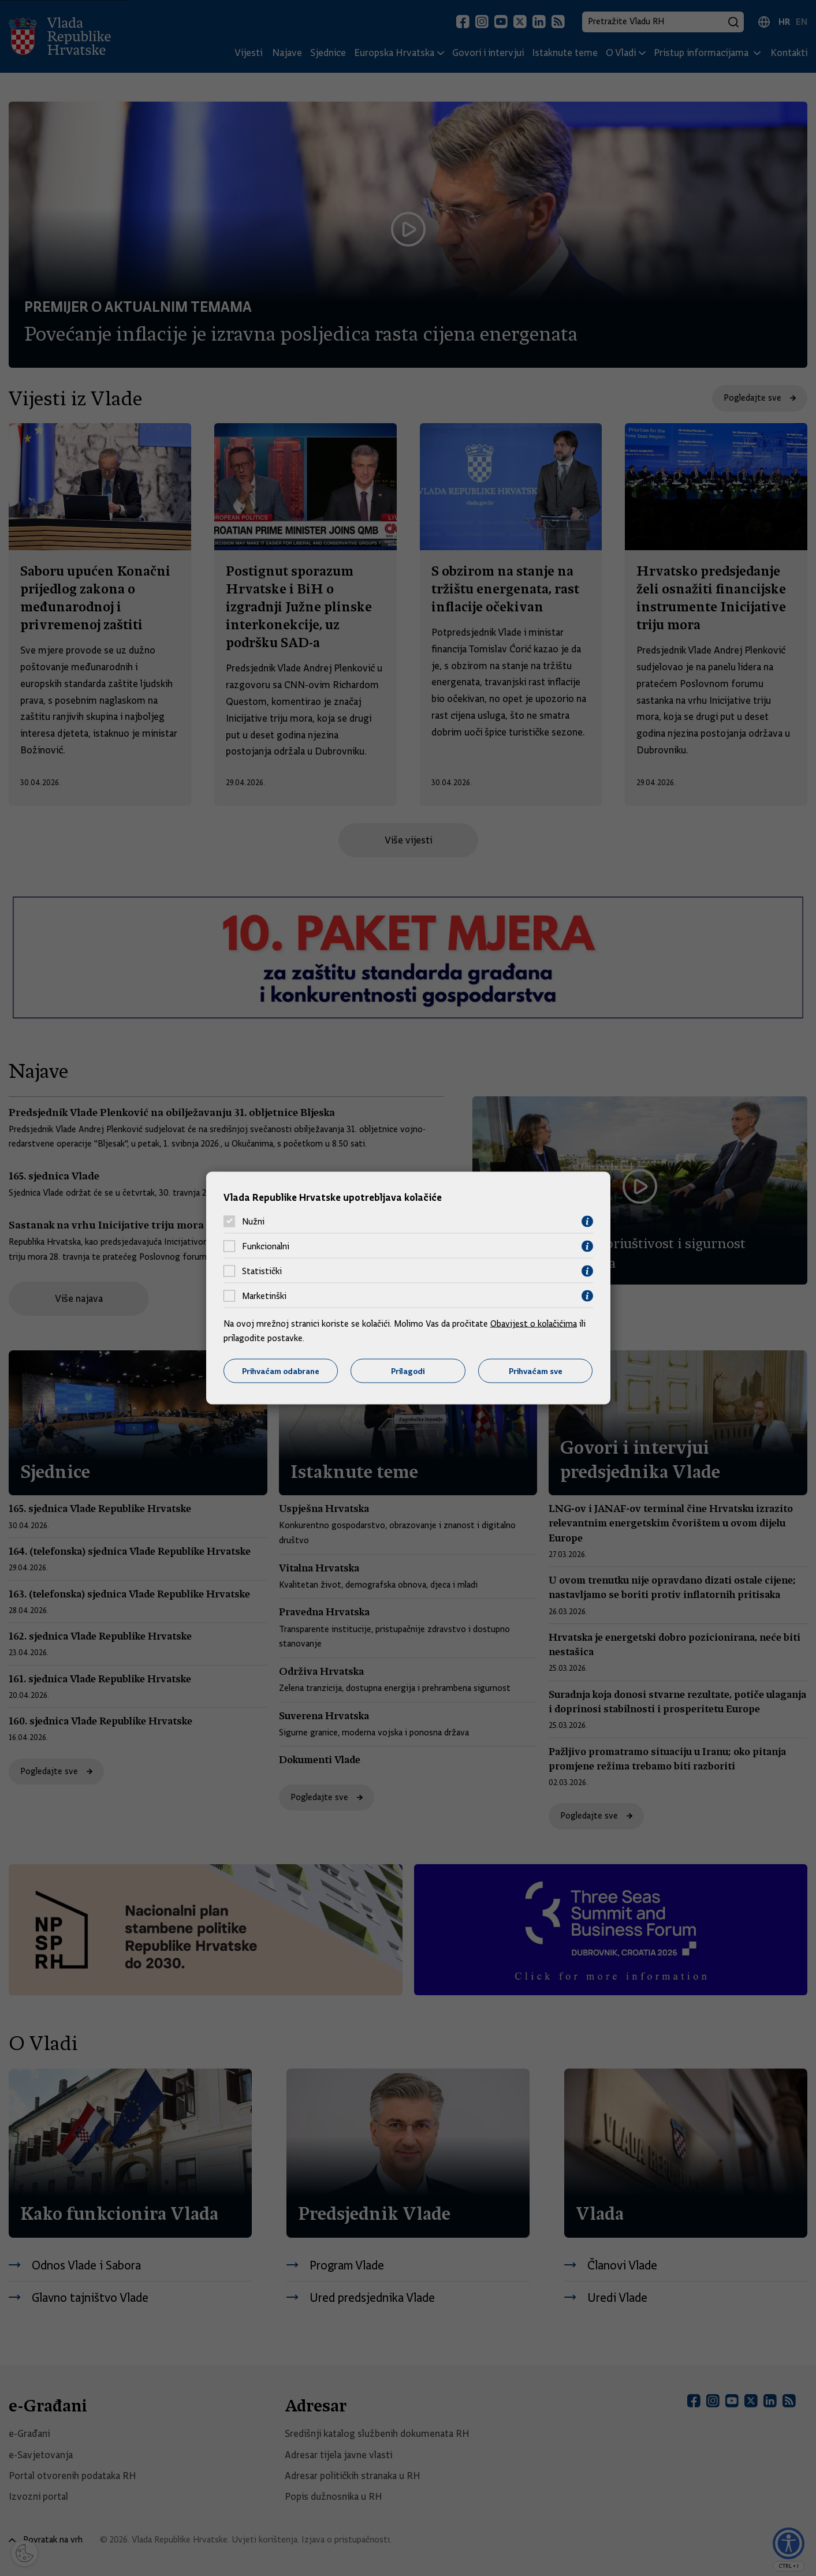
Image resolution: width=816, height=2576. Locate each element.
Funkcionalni (265, 1246)
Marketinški (264, 1296)
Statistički (262, 1271)
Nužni (253, 1221)
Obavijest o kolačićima (533, 1323)
